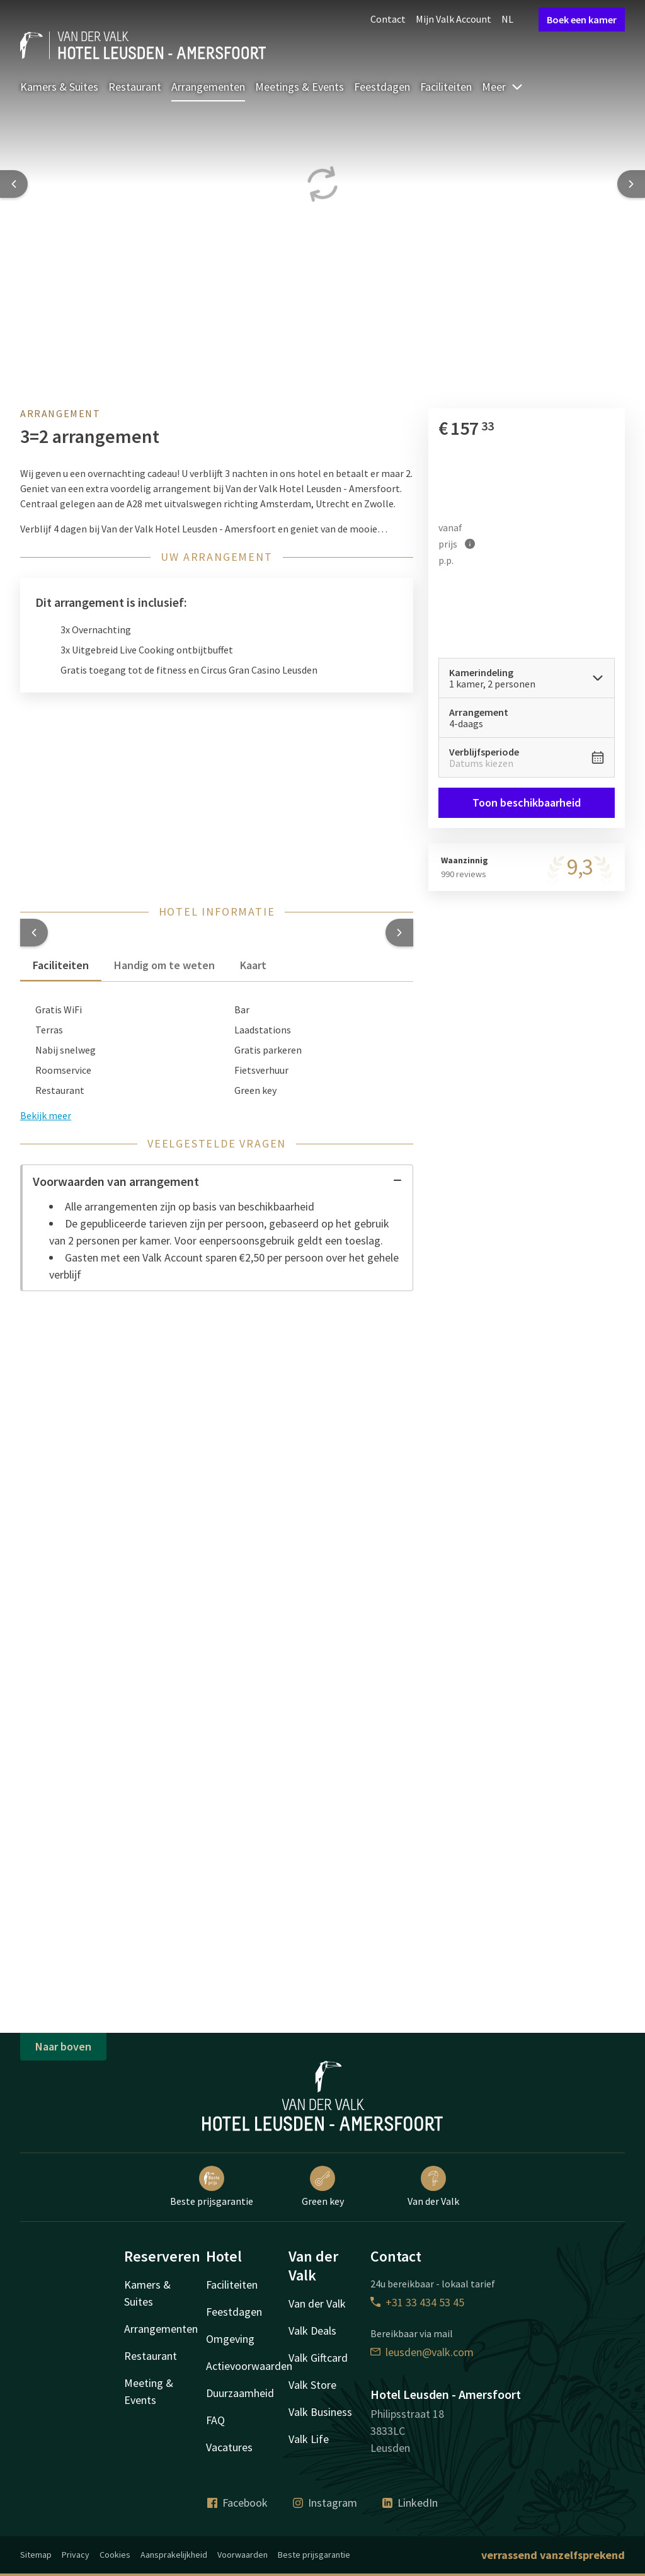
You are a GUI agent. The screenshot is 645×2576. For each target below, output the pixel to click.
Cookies (115, 2554)
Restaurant (134, 86)
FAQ (215, 2420)
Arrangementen (208, 86)
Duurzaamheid (240, 2393)
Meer (502, 86)
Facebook (237, 2502)
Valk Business (320, 2412)
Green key (323, 2186)
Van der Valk (433, 2186)
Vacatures (229, 2447)
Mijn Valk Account (453, 19)
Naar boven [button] (63, 2046)
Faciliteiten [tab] (61, 965)
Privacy (75, 2554)
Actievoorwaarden (249, 2366)
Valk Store (312, 2385)
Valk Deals (312, 2330)
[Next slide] (631, 184)
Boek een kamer (582, 19)
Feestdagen (382, 86)
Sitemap (36, 2554)
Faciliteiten (446, 86)
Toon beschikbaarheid (526, 802)
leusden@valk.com (422, 2352)
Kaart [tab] (253, 965)
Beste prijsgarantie (211, 2186)
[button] (34, 932)
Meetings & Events (299, 86)
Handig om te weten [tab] (164, 965)
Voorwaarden (242, 2554)
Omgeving (230, 2339)
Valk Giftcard (318, 2357)
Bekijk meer (45, 1115)
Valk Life (308, 2439)
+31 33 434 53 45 (417, 2302)
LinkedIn (410, 2502)
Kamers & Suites (59, 86)
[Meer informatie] (470, 544)
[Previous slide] (14, 184)
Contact (388, 19)
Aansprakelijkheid (173, 2554)
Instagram (325, 2502)
